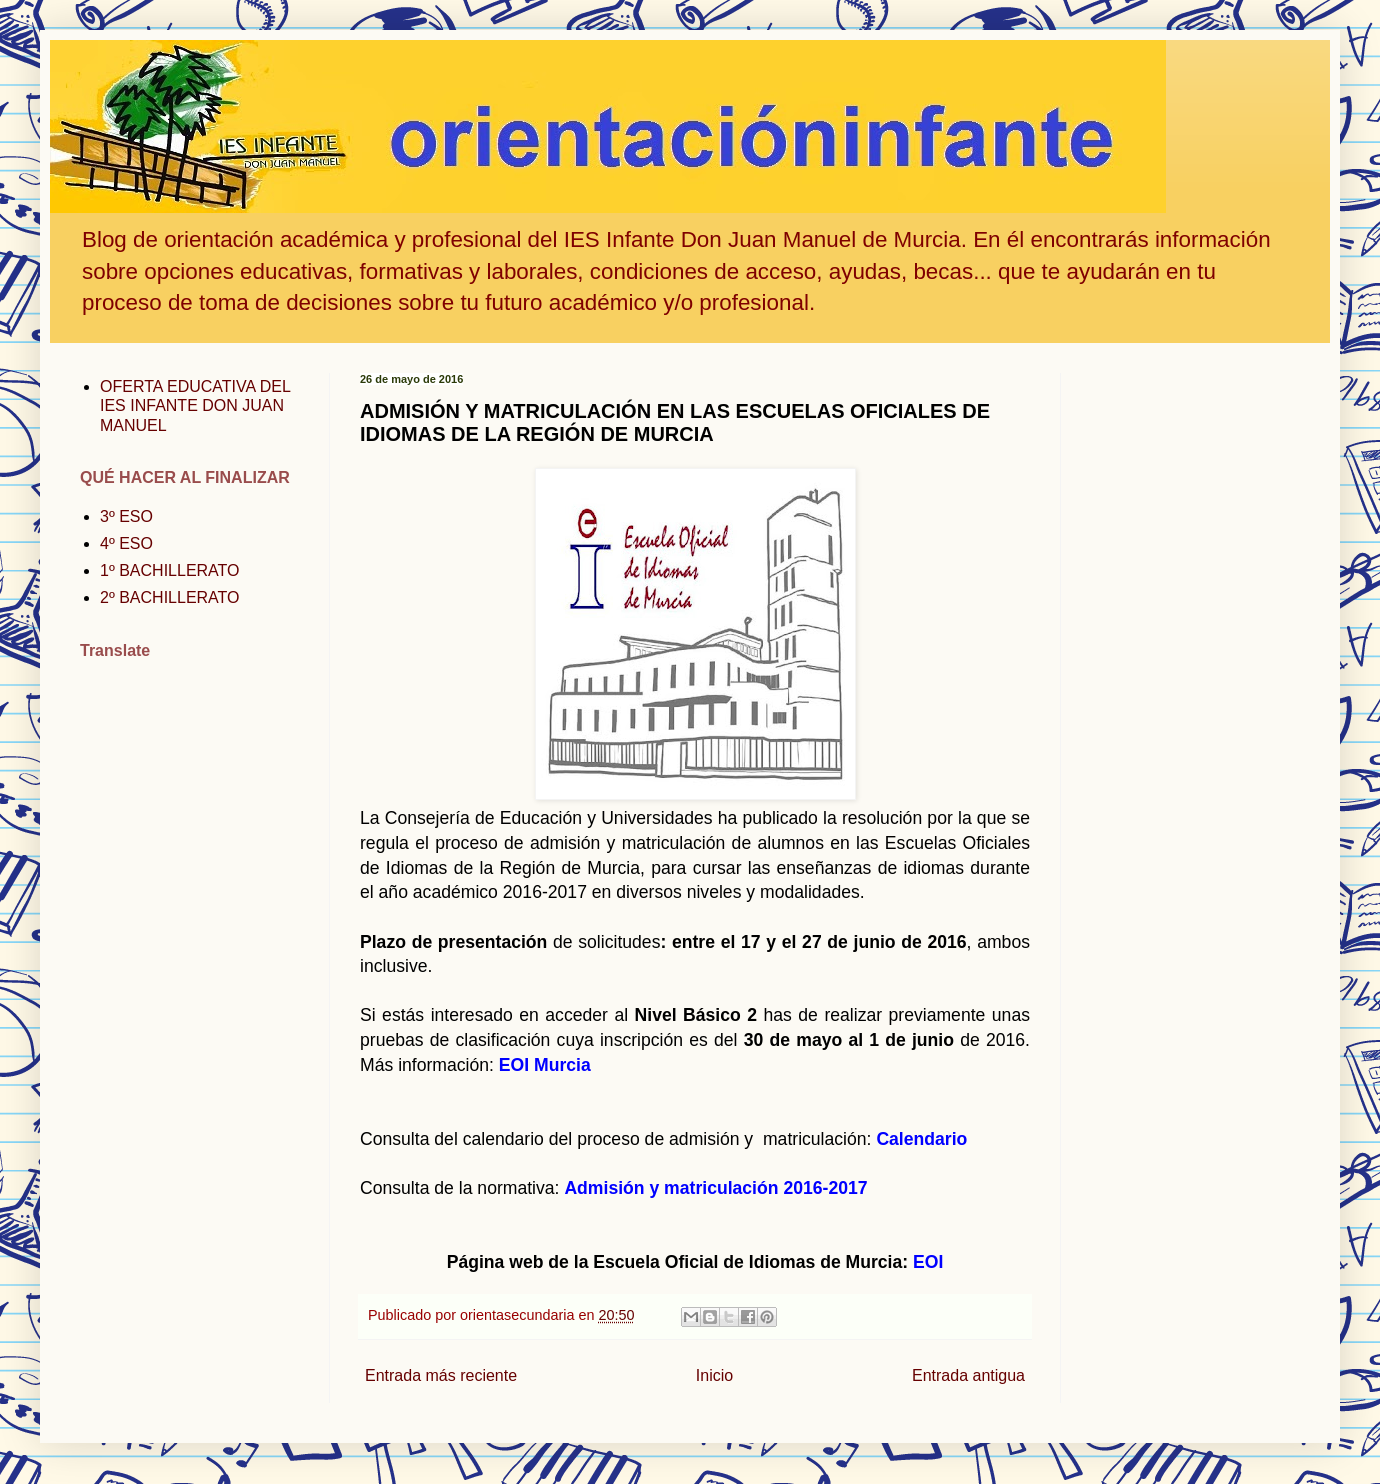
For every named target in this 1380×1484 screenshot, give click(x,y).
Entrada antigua (968, 1375)
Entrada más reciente (441, 1375)
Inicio (714, 1375)
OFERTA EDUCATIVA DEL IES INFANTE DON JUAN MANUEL (195, 405)
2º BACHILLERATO (170, 597)
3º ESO (126, 516)
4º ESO (126, 543)
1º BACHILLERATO (170, 570)
